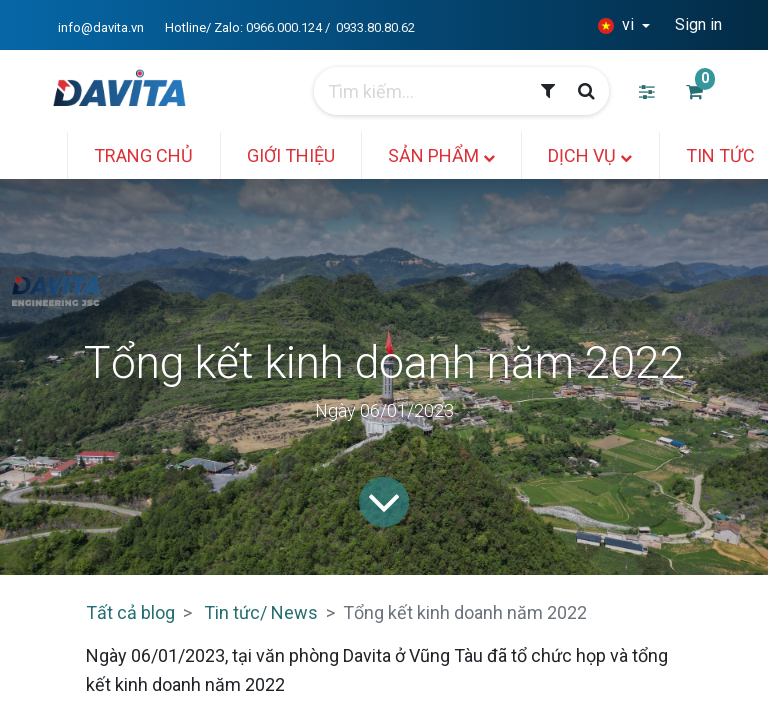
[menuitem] (145, 155)
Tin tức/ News (261, 612)
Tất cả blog (130, 612)
